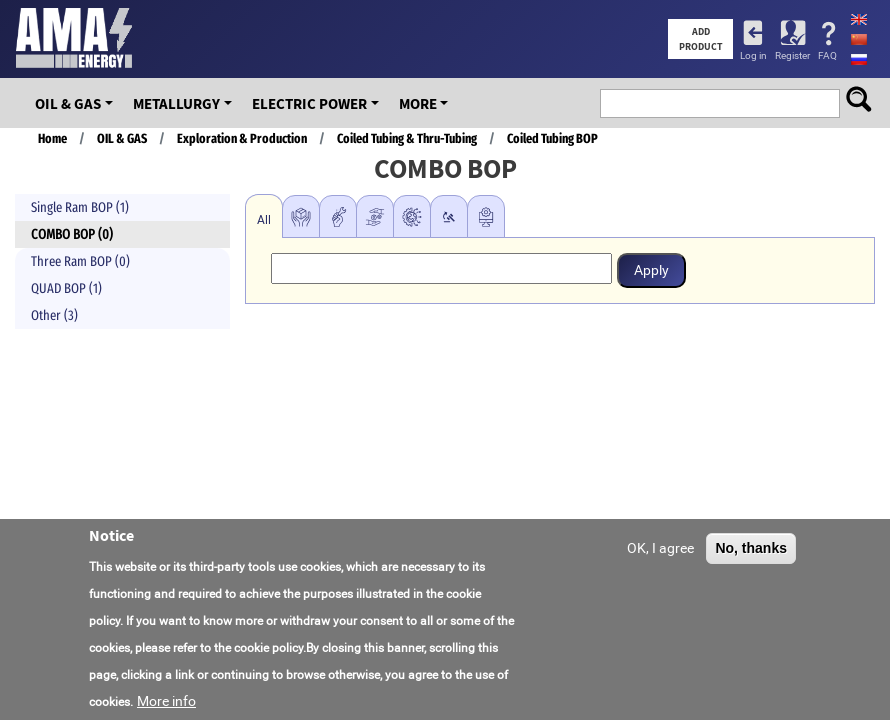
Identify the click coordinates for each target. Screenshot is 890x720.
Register (792, 55)
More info (166, 706)
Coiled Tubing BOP (552, 139)
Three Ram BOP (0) (80, 261)
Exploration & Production (242, 139)
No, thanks (751, 553)
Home (52, 139)
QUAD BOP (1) (66, 288)
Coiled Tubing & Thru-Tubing (407, 139)
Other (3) (54, 315)
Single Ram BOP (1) (80, 207)
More (418, 103)
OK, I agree (660, 553)
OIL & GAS (68, 103)
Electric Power (309, 103)
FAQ (827, 55)
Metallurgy (176, 103)
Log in (753, 55)
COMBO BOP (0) (72, 234)
